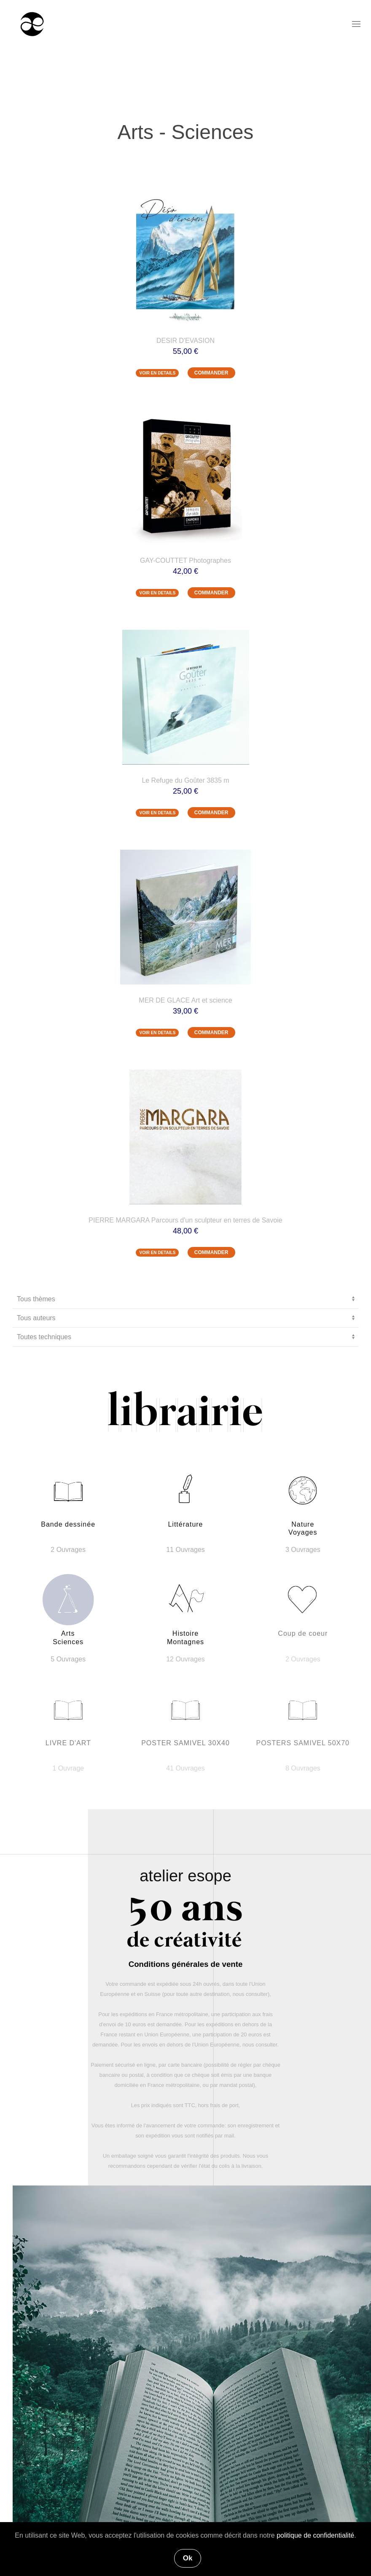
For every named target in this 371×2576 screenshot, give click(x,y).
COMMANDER (211, 373)
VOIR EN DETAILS (157, 373)
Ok (188, 2558)
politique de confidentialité (315, 2535)
